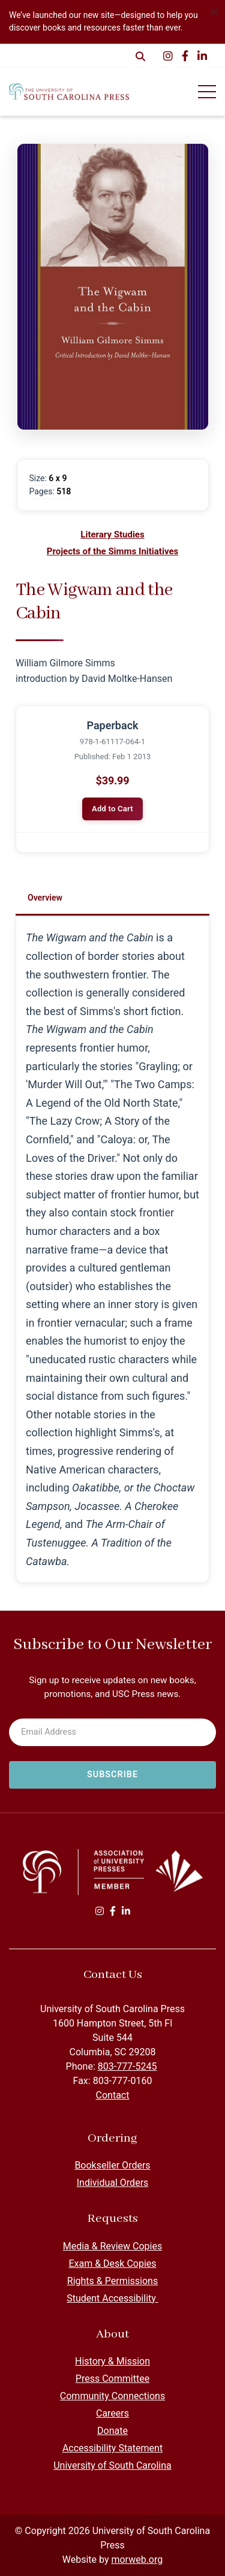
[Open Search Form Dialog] (140, 56)
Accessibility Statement (112, 2448)
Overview (45, 897)
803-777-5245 (127, 2066)
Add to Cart (112, 808)
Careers (112, 2413)
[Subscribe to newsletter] (112, 1775)
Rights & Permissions (112, 2281)
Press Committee (112, 2378)
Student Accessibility (112, 2298)
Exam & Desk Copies (112, 2263)
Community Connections (112, 2396)
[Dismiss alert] (214, 11)
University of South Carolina (112, 2465)
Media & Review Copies (112, 2246)
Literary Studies (112, 534)
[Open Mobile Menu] (207, 92)
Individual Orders (113, 2182)
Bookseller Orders (112, 2165)
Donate (112, 2430)
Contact (113, 2095)
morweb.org (137, 2559)
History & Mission (112, 2361)
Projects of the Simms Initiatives (112, 551)
